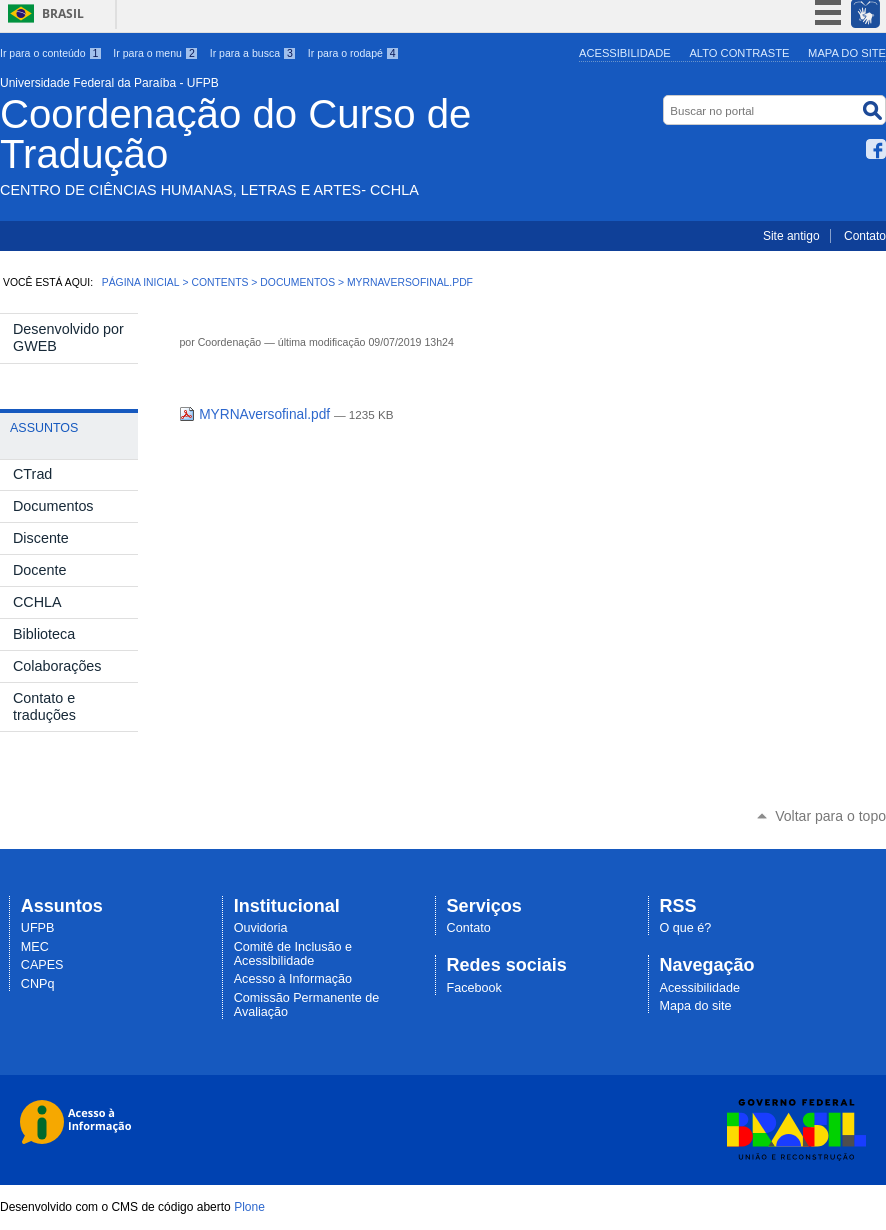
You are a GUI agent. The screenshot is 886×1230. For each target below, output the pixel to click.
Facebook (876, 149)
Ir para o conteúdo (51, 53)
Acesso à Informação (293, 979)
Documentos (297, 282)
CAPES (42, 965)
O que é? (686, 928)
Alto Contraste (739, 53)
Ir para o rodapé (354, 53)
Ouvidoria (261, 928)
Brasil (63, 13)
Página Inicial (141, 282)
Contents (219, 282)
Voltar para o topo (830, 816)
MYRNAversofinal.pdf (256, 414)
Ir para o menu (155, 53)
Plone (249, 1207)
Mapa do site (847, 53)
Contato (865, 236)
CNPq (38, 984)
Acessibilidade (625, 53)
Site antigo (791, 236)
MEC (35, 947)
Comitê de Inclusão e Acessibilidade (293, 954)
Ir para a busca (253, 53)
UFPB (38, 928)
